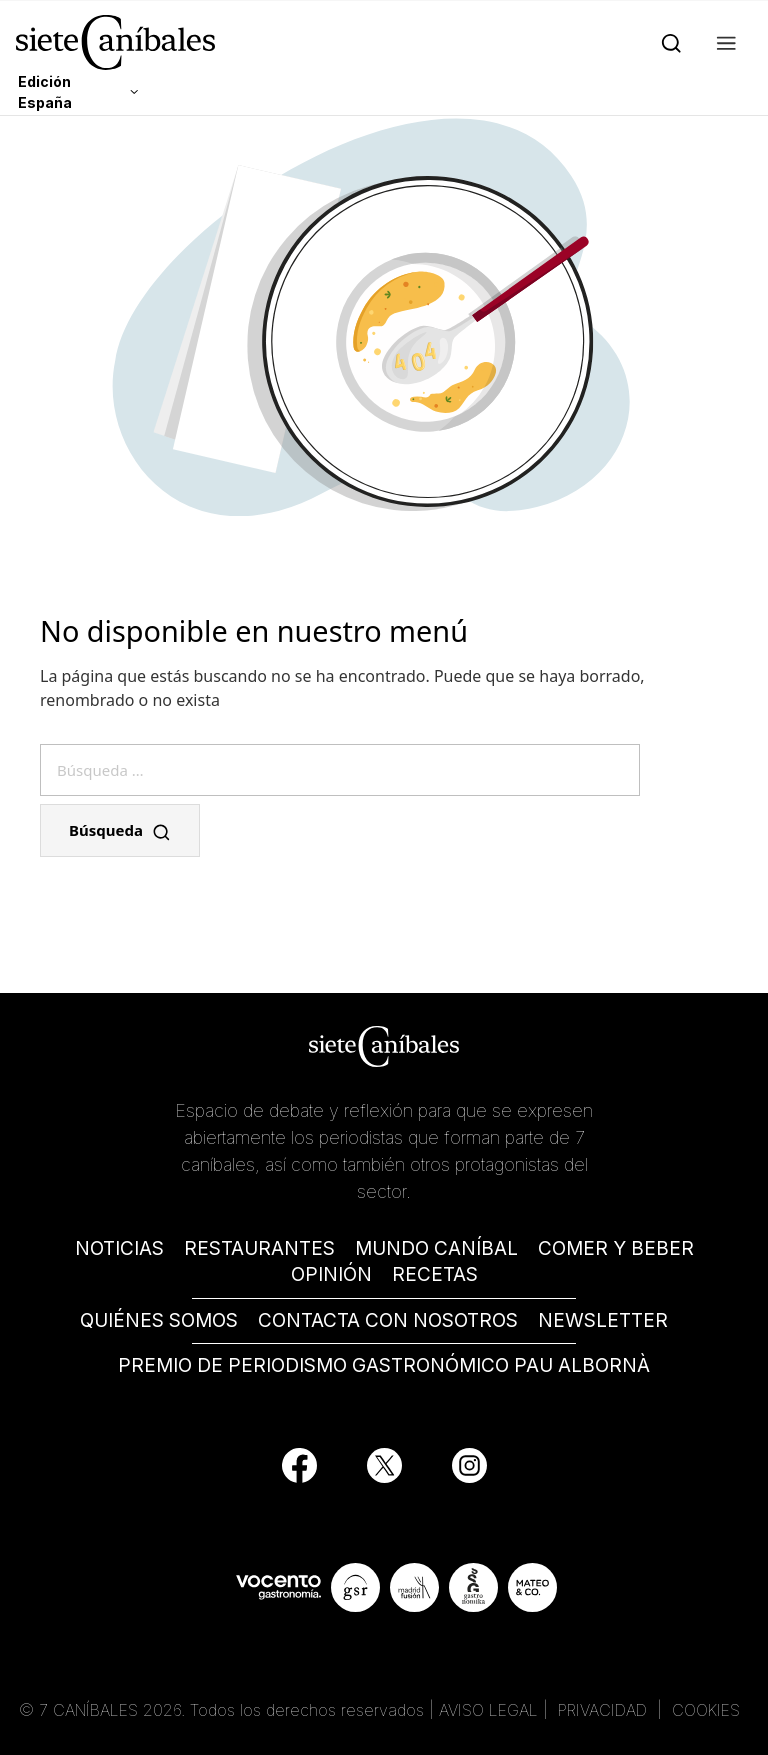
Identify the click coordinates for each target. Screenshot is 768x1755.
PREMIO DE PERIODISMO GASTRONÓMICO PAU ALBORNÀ (384, 1365)
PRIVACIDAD (605, 1710)
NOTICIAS (119, 1248)
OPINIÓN (331, 1274)
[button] (722, 42)
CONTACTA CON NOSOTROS (388, 1320)
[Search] (667, 42)
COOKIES (706, 1710)
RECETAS (435, 1274)
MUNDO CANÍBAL (436, 1248)
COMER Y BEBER (616, 1248)
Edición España (45, 92)
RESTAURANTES (259, 1248)
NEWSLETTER (603, 1320)
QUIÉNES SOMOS (159, 1320)
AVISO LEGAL (488, 1710)
